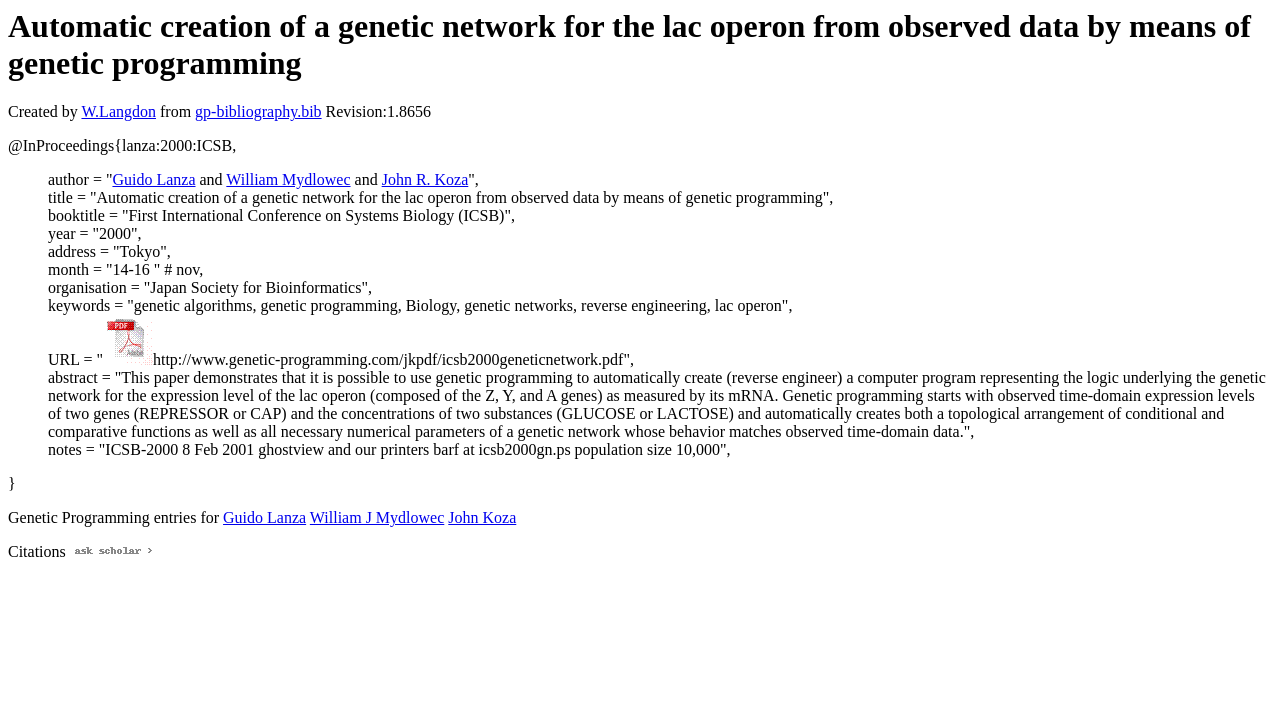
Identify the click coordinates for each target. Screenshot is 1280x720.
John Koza (482, 517)
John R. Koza (425, 179)
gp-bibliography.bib (258, 111)
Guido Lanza (153, 179)
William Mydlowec (288, 179)
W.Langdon (118, 111)
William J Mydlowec (377, 517)
